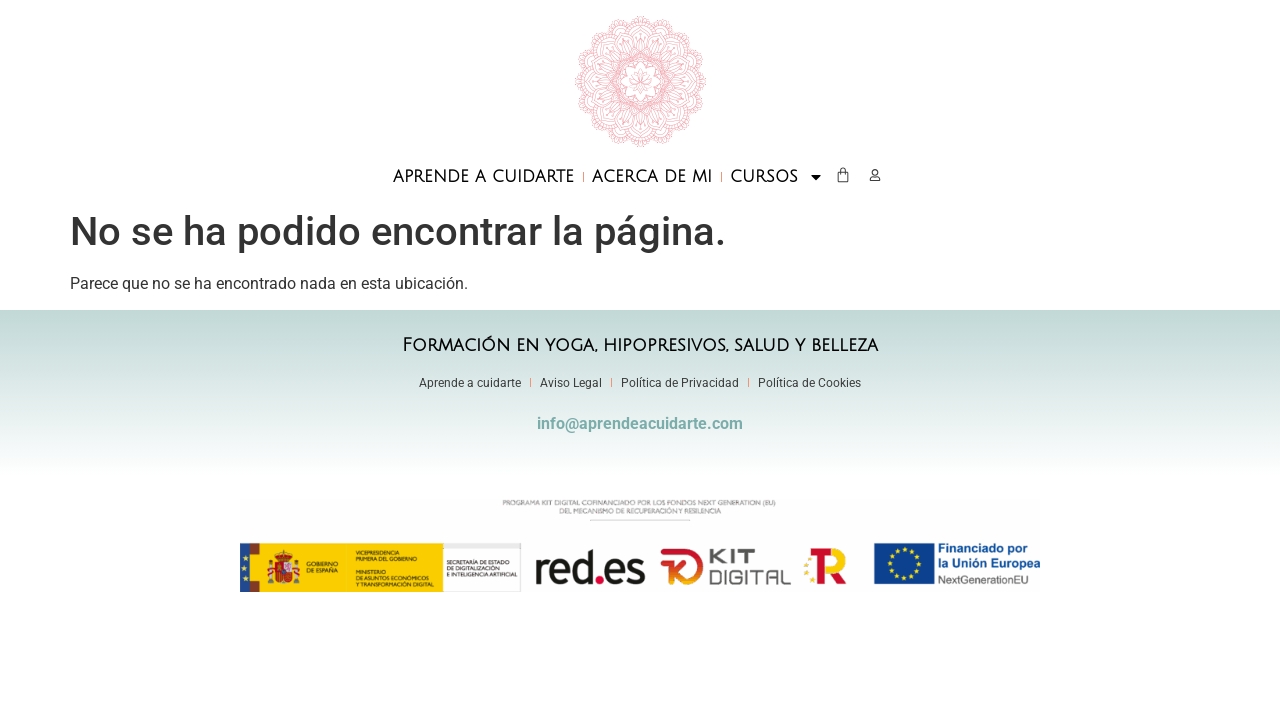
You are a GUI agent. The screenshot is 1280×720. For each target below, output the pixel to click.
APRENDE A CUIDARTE (483, 177)
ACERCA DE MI (652, 177)
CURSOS (777, 177)
